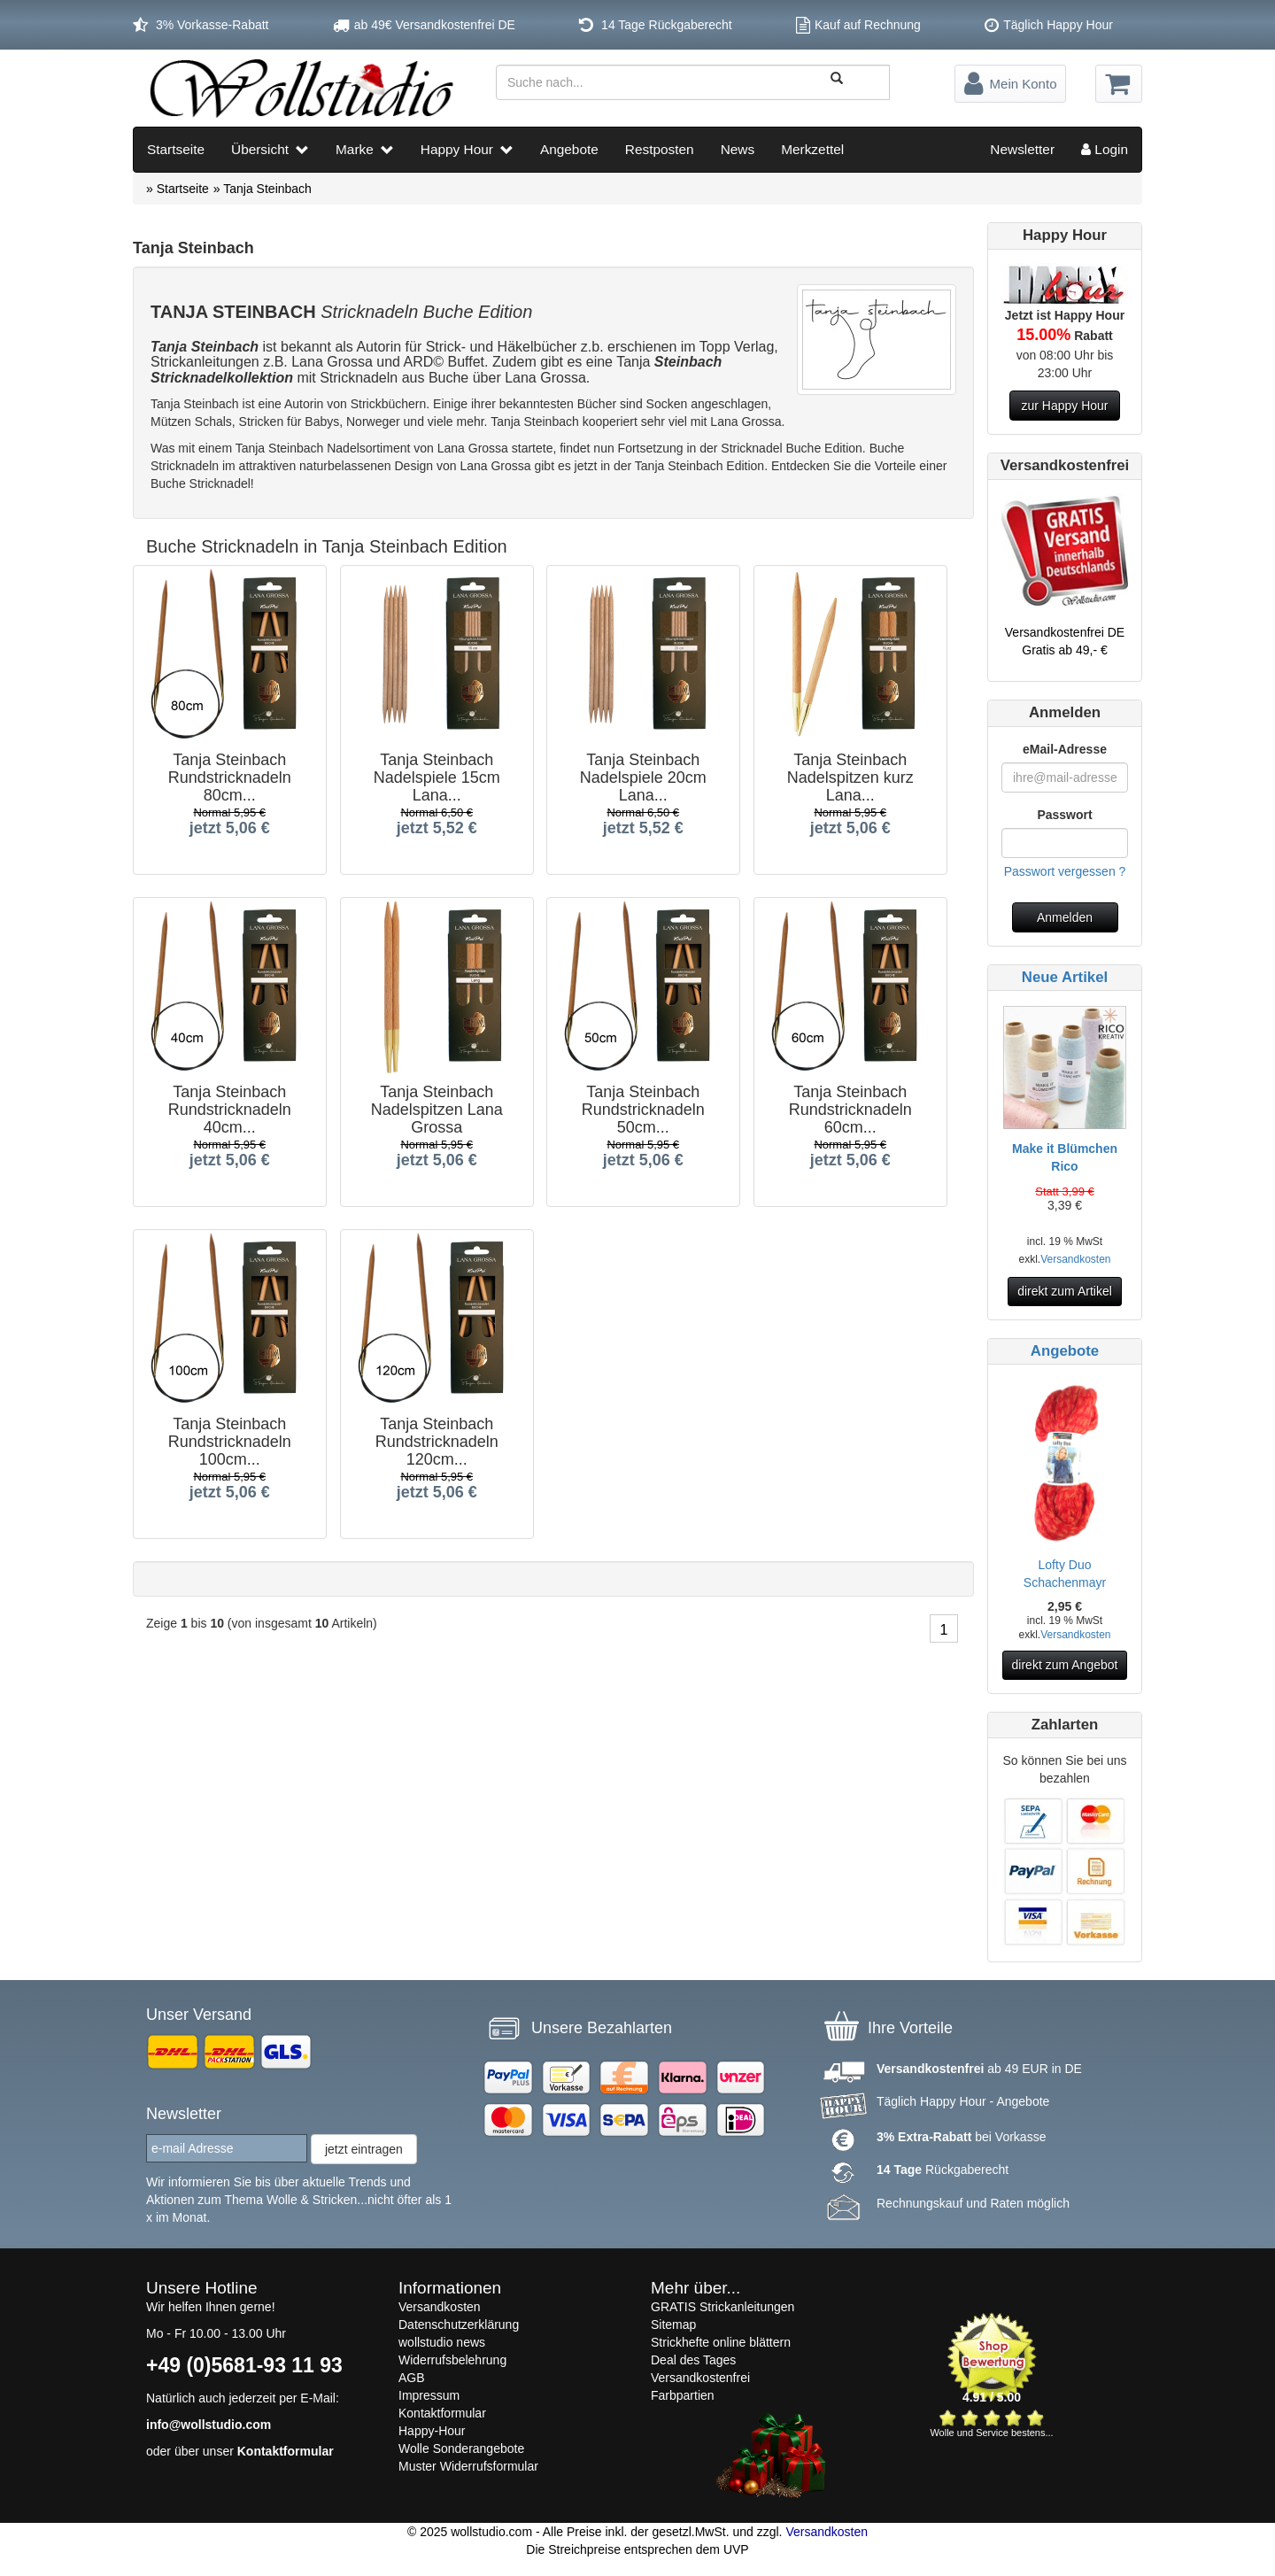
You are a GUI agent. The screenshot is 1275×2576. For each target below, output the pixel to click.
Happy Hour (467, 149)
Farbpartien (683, 2395)
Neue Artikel (1065, 977)
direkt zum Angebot (1065, 1665)
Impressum (429, 2395)
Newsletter (1022, 149)
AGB (411, 2378)
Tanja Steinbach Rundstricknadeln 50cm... (643, 1106)
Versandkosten (1075, 1259)
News (737, 149)
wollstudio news (441, 2342)
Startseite (176, 149)
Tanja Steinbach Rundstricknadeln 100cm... (229, 1438)
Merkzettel (812, 149)
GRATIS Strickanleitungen (722, 2307)
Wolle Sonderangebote (461, 2448)
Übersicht (270, 149)
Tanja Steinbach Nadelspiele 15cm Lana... (436, 774)
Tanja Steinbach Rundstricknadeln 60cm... (849, 1106)
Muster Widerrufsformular (468, 2466)
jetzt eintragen (364, 2149)
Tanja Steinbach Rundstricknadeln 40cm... (229, 1106)
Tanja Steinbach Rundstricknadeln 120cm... (436, 1438)
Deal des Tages (693, 2360)
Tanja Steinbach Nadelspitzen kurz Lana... (849, 774)
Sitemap (673, 2324)
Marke (365, 149)
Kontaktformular (285, 2451)
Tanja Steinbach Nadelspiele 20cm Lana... (643, 774)
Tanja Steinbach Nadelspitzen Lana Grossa (436, 1106)
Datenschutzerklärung (458, 2324)
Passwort (1064, 815)
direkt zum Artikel (1064, 1291)
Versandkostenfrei (700, 2378)
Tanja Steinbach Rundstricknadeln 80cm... (229, 774)
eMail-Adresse (1065, 749)
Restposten (659, 149)
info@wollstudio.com (208, 2424)
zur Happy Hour (1064, 405)
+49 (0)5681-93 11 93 (244, 2365)
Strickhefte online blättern (721, 2342)
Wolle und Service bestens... (991, 2432)
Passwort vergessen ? (1065, 871)
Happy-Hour (431, 2431)
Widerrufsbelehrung (452, 2360)
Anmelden (1065, 917)
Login (1104, 149)
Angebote (569, 149)
